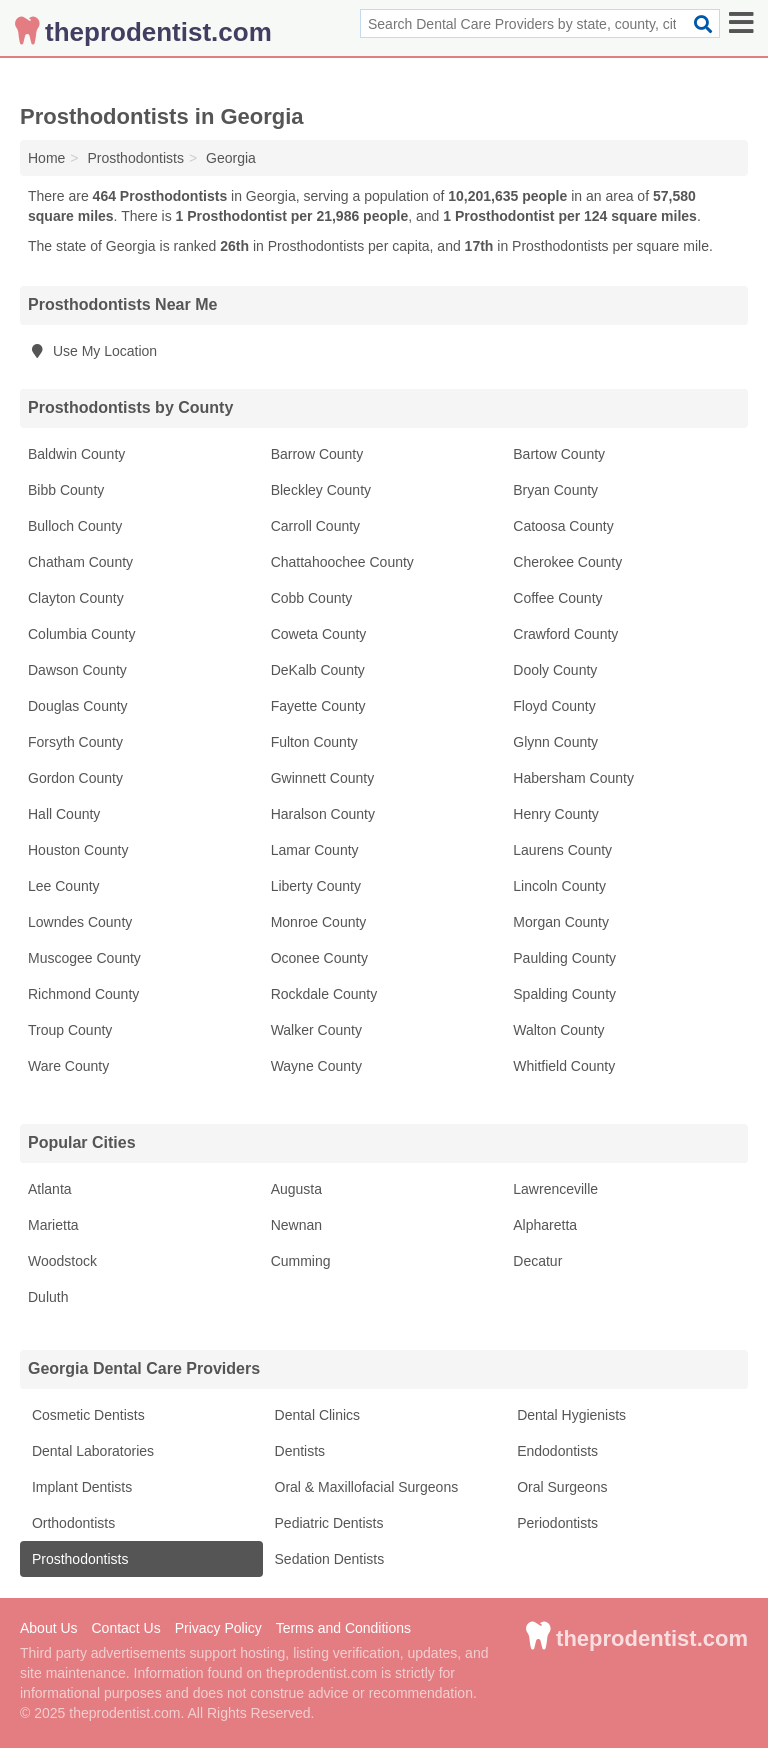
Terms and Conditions (343, 1628)
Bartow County (559, 454)
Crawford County (565, 634)
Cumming (301, 1261)
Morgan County (561, 922)
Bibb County (66, 490)
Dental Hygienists (569, 1415)
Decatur (537, 1261)
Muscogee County (84, 958)
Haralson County (323, 814)
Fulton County (314, 742)
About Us (49, 1628)
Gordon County (75, 778)
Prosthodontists (78, 1559)
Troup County (70, 1030)
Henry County (556, 814)
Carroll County (315, 526)
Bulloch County (75, 526)
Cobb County (312, 598)
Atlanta (50, 1189)
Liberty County (316, 886)
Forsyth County (75, 742)
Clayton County (76, 598)
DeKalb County (318, 670)
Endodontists (555, 1451)
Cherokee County (567, 562)
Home (46, 158)
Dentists (298, 1451)
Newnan (296, 1225)
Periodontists (555, 1523)
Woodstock (62, 1261)
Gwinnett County (323, 778)
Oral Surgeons (560, 1487)
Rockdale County (324, 994)
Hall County (64, 814)
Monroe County (319, 922)
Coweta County (319, 634)
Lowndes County (80, 922)
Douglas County (78, 706)
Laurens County (562, 850)
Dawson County (77, 670)
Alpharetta (545, 1225)
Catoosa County (563, 526)
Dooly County (555, 670)
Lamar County (315, 850)
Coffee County (557, 598)
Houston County (78, 850)
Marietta (53, 1225)
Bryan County (555, 490)
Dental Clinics (315, 1415)
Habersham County (573, 778)
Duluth (48, 1297)
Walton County (558, 1030)
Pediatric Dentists (327, 1523)
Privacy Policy (218, 1628)
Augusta (296, 1189)
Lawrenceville (555, 1189)
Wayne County (316, 1066)
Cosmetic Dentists (86, 1415)
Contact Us (125, 1628)
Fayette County (318, 706)
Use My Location (92, 351)
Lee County (64, 886)
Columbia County (81, 634)
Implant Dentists (80, 1487)
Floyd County (554, 706)
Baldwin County (76, 454)
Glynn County (555, 742)
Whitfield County (564, 1066)
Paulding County (564, 958)
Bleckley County (321, 490)
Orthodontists (71, 1523)
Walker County (316, 1030)
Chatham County (80, 562)
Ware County (68, 1066)
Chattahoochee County (342, 562)
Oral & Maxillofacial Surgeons (365, 1487)
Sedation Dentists (328, 1559)
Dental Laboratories (91, 1451)
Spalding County (564, 994)
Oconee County (319, 958)
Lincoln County (559, 886)
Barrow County (317, 454)
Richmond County (83, 994)
